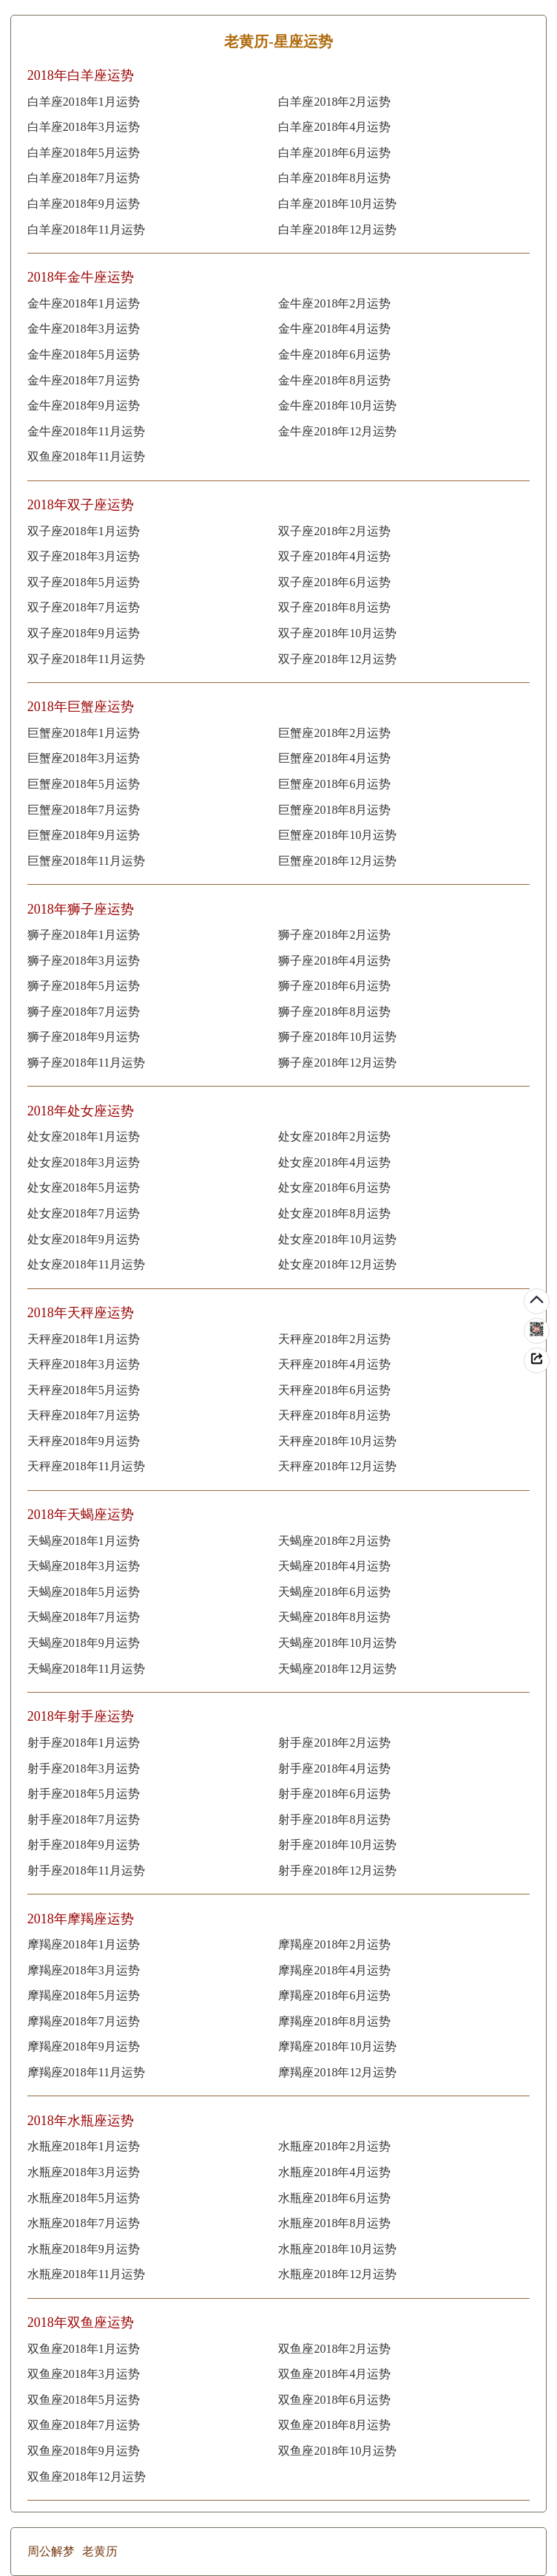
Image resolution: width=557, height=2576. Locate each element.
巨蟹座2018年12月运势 (337, 860)
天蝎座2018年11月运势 (86, 1668)
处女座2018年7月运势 (83, 1213)
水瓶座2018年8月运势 (334, 2223)
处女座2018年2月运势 (334, 1136)
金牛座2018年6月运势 (334, 354)
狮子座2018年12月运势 (337, 1062)
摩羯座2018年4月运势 (334, 1970)
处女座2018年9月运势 (83, 1239)
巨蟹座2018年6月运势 (334, 784)
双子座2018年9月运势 (83, 633)
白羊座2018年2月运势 (334, 101)
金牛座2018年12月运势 (337, 431)
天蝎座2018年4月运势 (334, 1566)
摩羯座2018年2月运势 (334, 1944)
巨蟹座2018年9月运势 (83, 835)
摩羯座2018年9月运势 (83, 2046)
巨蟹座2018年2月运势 (334, 733)
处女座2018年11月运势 (86, 1264)
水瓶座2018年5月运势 (83, 2198)
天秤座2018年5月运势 (83, 1390)
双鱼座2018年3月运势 (83, 2374)
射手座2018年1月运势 (83, 1742)
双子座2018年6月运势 (334, 582)
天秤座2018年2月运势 (334, 1339)
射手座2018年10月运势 (337, 1844)
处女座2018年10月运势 (337, 1239)
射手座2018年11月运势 (86, 1870)
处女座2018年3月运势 (83, 1162)
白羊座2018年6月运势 (334, 152)
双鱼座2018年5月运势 (83, 2399)
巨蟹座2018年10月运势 (337, 835)
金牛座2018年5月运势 (83, 354)
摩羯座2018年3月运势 (83, 1970)
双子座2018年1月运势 (83, 531)
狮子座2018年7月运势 (83, 1011)
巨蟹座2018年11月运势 (86, 860)
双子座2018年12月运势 (337, 659)
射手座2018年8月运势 (334, 1819)
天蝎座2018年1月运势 (83, 1541)
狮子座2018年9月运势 (83, 1036)
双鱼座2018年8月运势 (334, 2425)
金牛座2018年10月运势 (337, 405)
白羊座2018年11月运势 (86, 229)
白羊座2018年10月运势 (337, 203)
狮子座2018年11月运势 (86, 1062)
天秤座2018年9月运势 (83, 1441)
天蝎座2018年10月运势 (337, 1643)
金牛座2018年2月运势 (334, 303)
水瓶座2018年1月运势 (83, 2146)
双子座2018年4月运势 (334, 556)
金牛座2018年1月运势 (83, 303)
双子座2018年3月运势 (83, 556)
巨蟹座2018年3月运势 (83, 758)
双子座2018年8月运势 (334, 607)
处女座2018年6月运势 (334, 1187)
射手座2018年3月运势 (83, 1768)
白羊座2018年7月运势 (83, 177)
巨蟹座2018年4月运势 (334, 758)
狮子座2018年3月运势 (83, 960)
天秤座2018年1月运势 (83, 1339)
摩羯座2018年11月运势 (86, 2072)
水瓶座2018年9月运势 (83, 2249)
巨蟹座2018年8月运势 (334, 809)
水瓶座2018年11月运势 (86, 2274)
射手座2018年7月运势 (83, 1819)
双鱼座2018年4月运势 (334, 2374)
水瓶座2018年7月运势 (83, 2223)
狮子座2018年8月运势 (334, 1011)
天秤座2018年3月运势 (83, 1364)
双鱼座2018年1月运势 (83, 2348)
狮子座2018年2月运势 (334, 934)
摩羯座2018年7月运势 (83, 2021)
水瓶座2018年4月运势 (334, 2172)
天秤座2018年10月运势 (337, 1441)
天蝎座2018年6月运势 (334, 1592)
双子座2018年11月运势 (86, 659)
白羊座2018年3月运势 (83, 126)
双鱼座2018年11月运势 (86, 456)
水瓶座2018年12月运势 (337, 2274)
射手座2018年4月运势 (334, 1768)
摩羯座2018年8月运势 (334, 2021)
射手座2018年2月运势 (334, 1742)
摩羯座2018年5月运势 (83, 1995)
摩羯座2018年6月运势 (334, 1995)
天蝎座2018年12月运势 (337, 1668)
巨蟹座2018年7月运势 (83, 809)
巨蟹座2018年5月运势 (83, 784)
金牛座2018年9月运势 (83, 405)
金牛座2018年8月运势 (334, 380)
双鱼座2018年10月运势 (337, 2450)
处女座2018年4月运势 (334, 1162)
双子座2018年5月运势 (83, 582)
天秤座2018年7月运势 (83, 1415)
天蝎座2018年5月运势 (83, 1592)
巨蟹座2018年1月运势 (83, 733)
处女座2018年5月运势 (83, 1187)
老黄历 (100, 2551)
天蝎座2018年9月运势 (83, 1643)
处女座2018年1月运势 (83, 1136)
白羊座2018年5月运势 (83, 152)
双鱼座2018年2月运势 (334, 2348)
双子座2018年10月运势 (337, 633)
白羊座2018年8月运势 (334, 177)
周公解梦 (51, 2551)
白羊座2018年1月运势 (83, 101)
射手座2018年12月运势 (337, 1870)
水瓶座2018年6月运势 (334, 2198)
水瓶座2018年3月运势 (83, 2172)
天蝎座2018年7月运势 (83, 1617)
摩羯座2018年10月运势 (337, 2046)
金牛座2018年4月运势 (334, 328)
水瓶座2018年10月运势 (337, 2249)
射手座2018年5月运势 (83, 1793)
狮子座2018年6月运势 (334, 985)
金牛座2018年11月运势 (86, 431)
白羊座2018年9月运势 (83, 203)
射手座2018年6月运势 (334, 1793)
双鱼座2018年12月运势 (86, 2476)
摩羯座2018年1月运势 (83, 1944)
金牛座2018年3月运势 (83, 328)
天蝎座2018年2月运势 (334, 1541)
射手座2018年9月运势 (83, 1844)
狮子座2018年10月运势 (337, 1036)
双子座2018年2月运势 (334, 531)
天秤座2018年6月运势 (334, 1390)
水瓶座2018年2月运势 (334, 2146)
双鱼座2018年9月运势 (83, 2450)
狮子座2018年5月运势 (83, 985)
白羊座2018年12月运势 (337, 229)
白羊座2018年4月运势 (334, 126)
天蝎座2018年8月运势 (334, 1617)
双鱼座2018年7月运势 (83, 2425)
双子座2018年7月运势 (83, 607)
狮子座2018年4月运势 (334, 960)
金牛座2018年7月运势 (83, 380)
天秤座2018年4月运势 (334, 1364)
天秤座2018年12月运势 (337, 1466)
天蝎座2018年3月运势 (83, 1566)
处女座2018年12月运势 (337, 1264)
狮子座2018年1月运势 (83, 934)
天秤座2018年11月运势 (86, 1466)
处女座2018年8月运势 (334, 1213)
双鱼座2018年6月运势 (334, 2399)
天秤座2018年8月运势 (334, 1415)
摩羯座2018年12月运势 (337, 2072)
